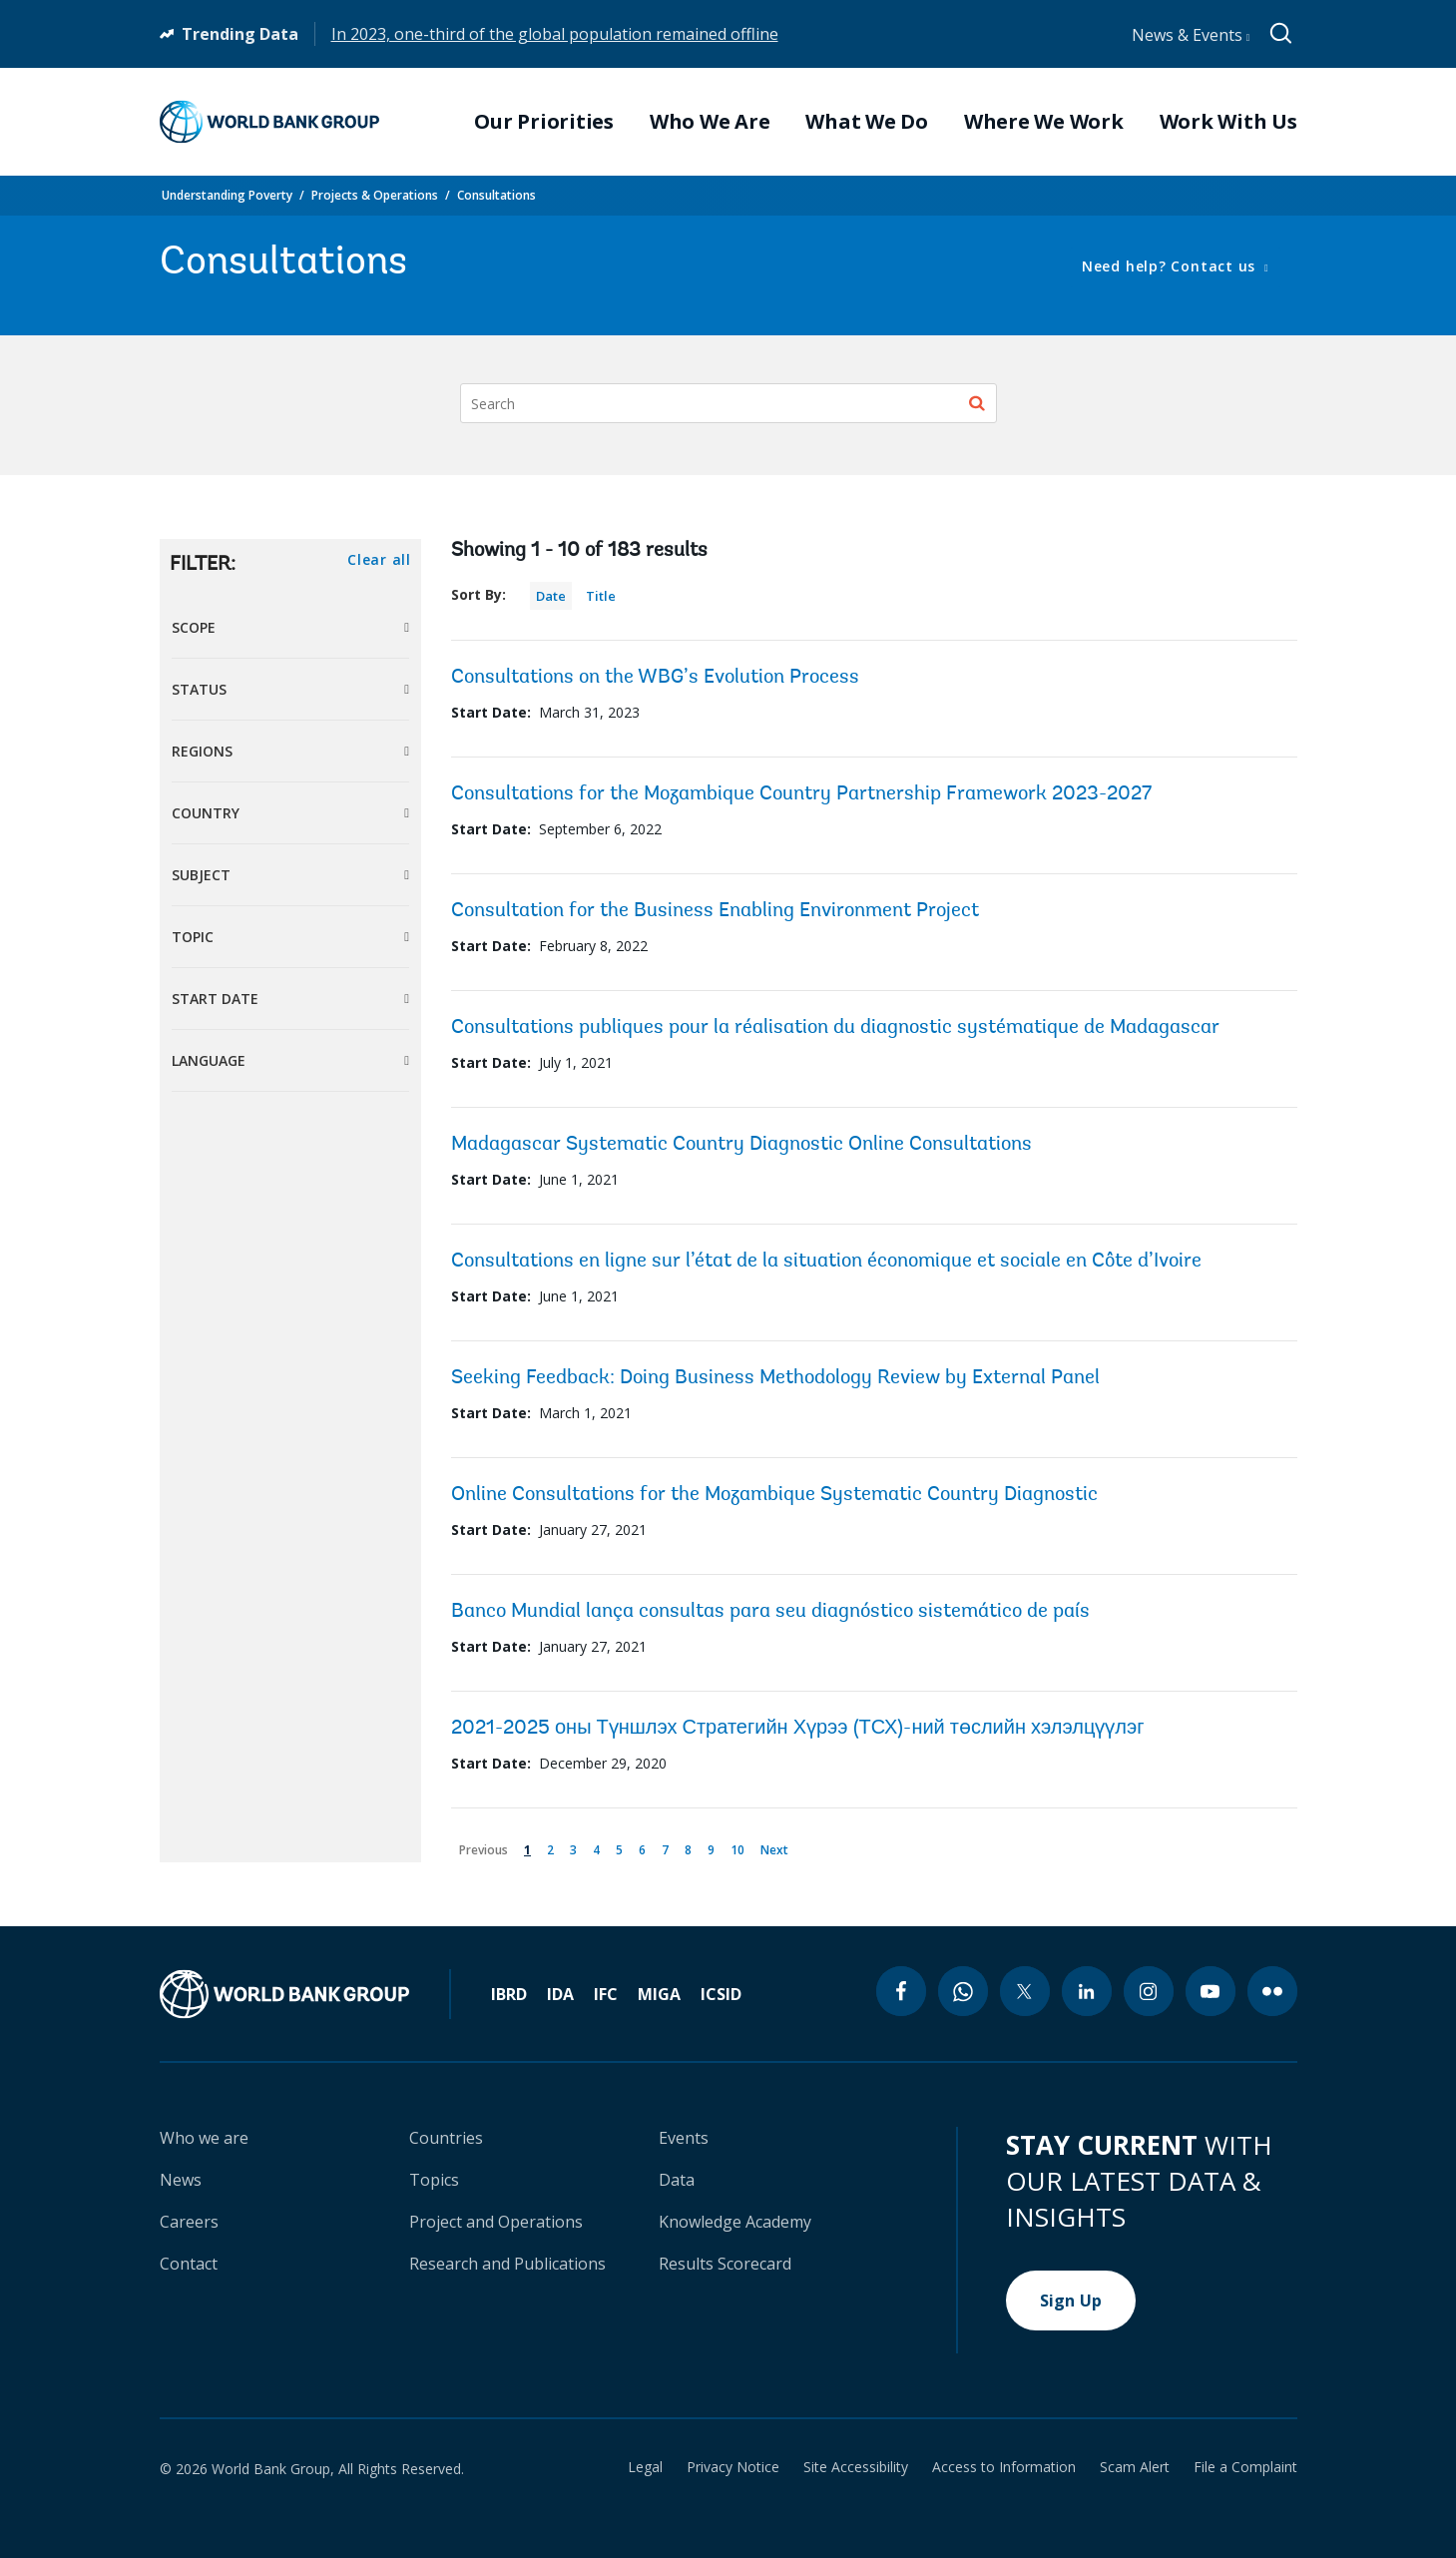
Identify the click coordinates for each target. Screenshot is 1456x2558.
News (181, 2180)
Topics (434, 2180)
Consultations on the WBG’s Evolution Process (655, 678)
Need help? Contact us (1171, 265)
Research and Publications (507, 2264)
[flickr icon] (1272, 1991)
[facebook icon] (901, 1991)
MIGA (659, 1994)
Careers (189, 2222)
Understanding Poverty (227, 195)
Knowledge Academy (735, 2222)
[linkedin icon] (1087, 1991)
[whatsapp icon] (963, 1991)
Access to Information (1004, 2467)
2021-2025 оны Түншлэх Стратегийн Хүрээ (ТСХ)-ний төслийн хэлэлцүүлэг (798, 1729)
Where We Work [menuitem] (1044, 122)
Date (551, 596)
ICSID (721, 1994)
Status (199, 689)
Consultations (496, 195)
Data (677, 2180)
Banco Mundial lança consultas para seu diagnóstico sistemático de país (770, 1612)
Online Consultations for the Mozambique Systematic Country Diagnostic (774, 1495)
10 (740, 1845)
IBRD (509, 1994)
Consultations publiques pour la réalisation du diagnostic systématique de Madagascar (835, 1028)
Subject (201, 874)
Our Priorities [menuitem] (544, 122)
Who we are (204, 2138)
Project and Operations (496, 2222)
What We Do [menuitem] (866, 122)
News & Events (1191, 35)
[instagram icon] (1149, 1991)
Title (601, 596)
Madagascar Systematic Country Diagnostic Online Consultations (741, 1145)
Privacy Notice (733, 2467)
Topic (193, 936)
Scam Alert (1135, 2467)
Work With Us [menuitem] (1228, 122)
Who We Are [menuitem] (710, 122)
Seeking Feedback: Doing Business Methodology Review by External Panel (775, 1378)
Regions (202, 751)
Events (684, 2138)
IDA (560, 1994)
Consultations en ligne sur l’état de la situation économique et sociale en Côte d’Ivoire (826, 1262)
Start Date (215, 998)
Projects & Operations (374, 195)
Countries (446, 2138)
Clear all (379, 559)
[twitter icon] (1025, 1991)
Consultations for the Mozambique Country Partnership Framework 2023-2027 (801, 794)
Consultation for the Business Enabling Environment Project (715, 911)
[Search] (728, 403)
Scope (194, 627)
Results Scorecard (725, 2264)
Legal (645, 2467)
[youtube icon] (1210, 1991)
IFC (606, 1994)
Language (208, 1060)
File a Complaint (1245, 2467)
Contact (189, 2264)
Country (206, 812)
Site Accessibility (855, 2467)
